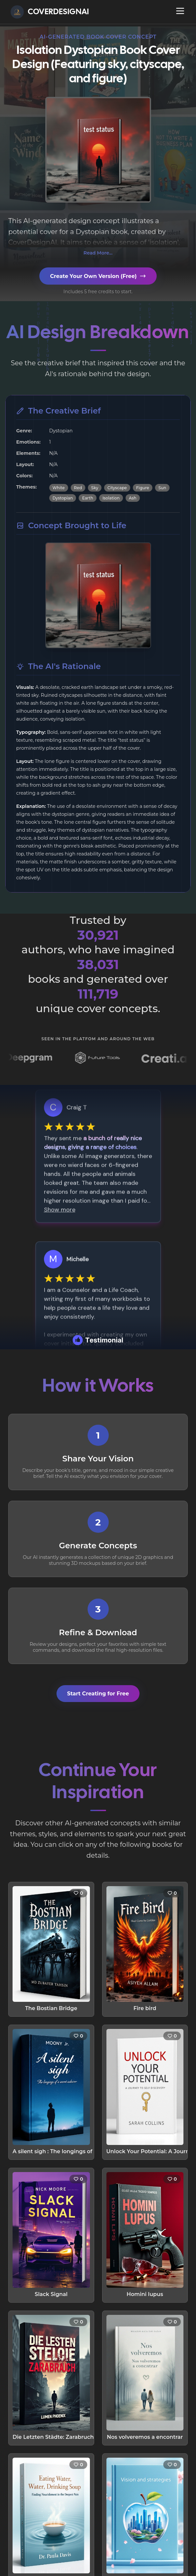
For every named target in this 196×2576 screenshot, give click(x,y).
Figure (142, 487)
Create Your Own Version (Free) (98, 276)
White (59, 487)
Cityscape (117, 487)
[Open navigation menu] (180, 11)
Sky (94, 487)
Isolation (111, 497)
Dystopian (63, 497)
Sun (162, 487)
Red (78, 487)
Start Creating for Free (98, 1693)
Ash (133, 497)
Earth (87, 497)
